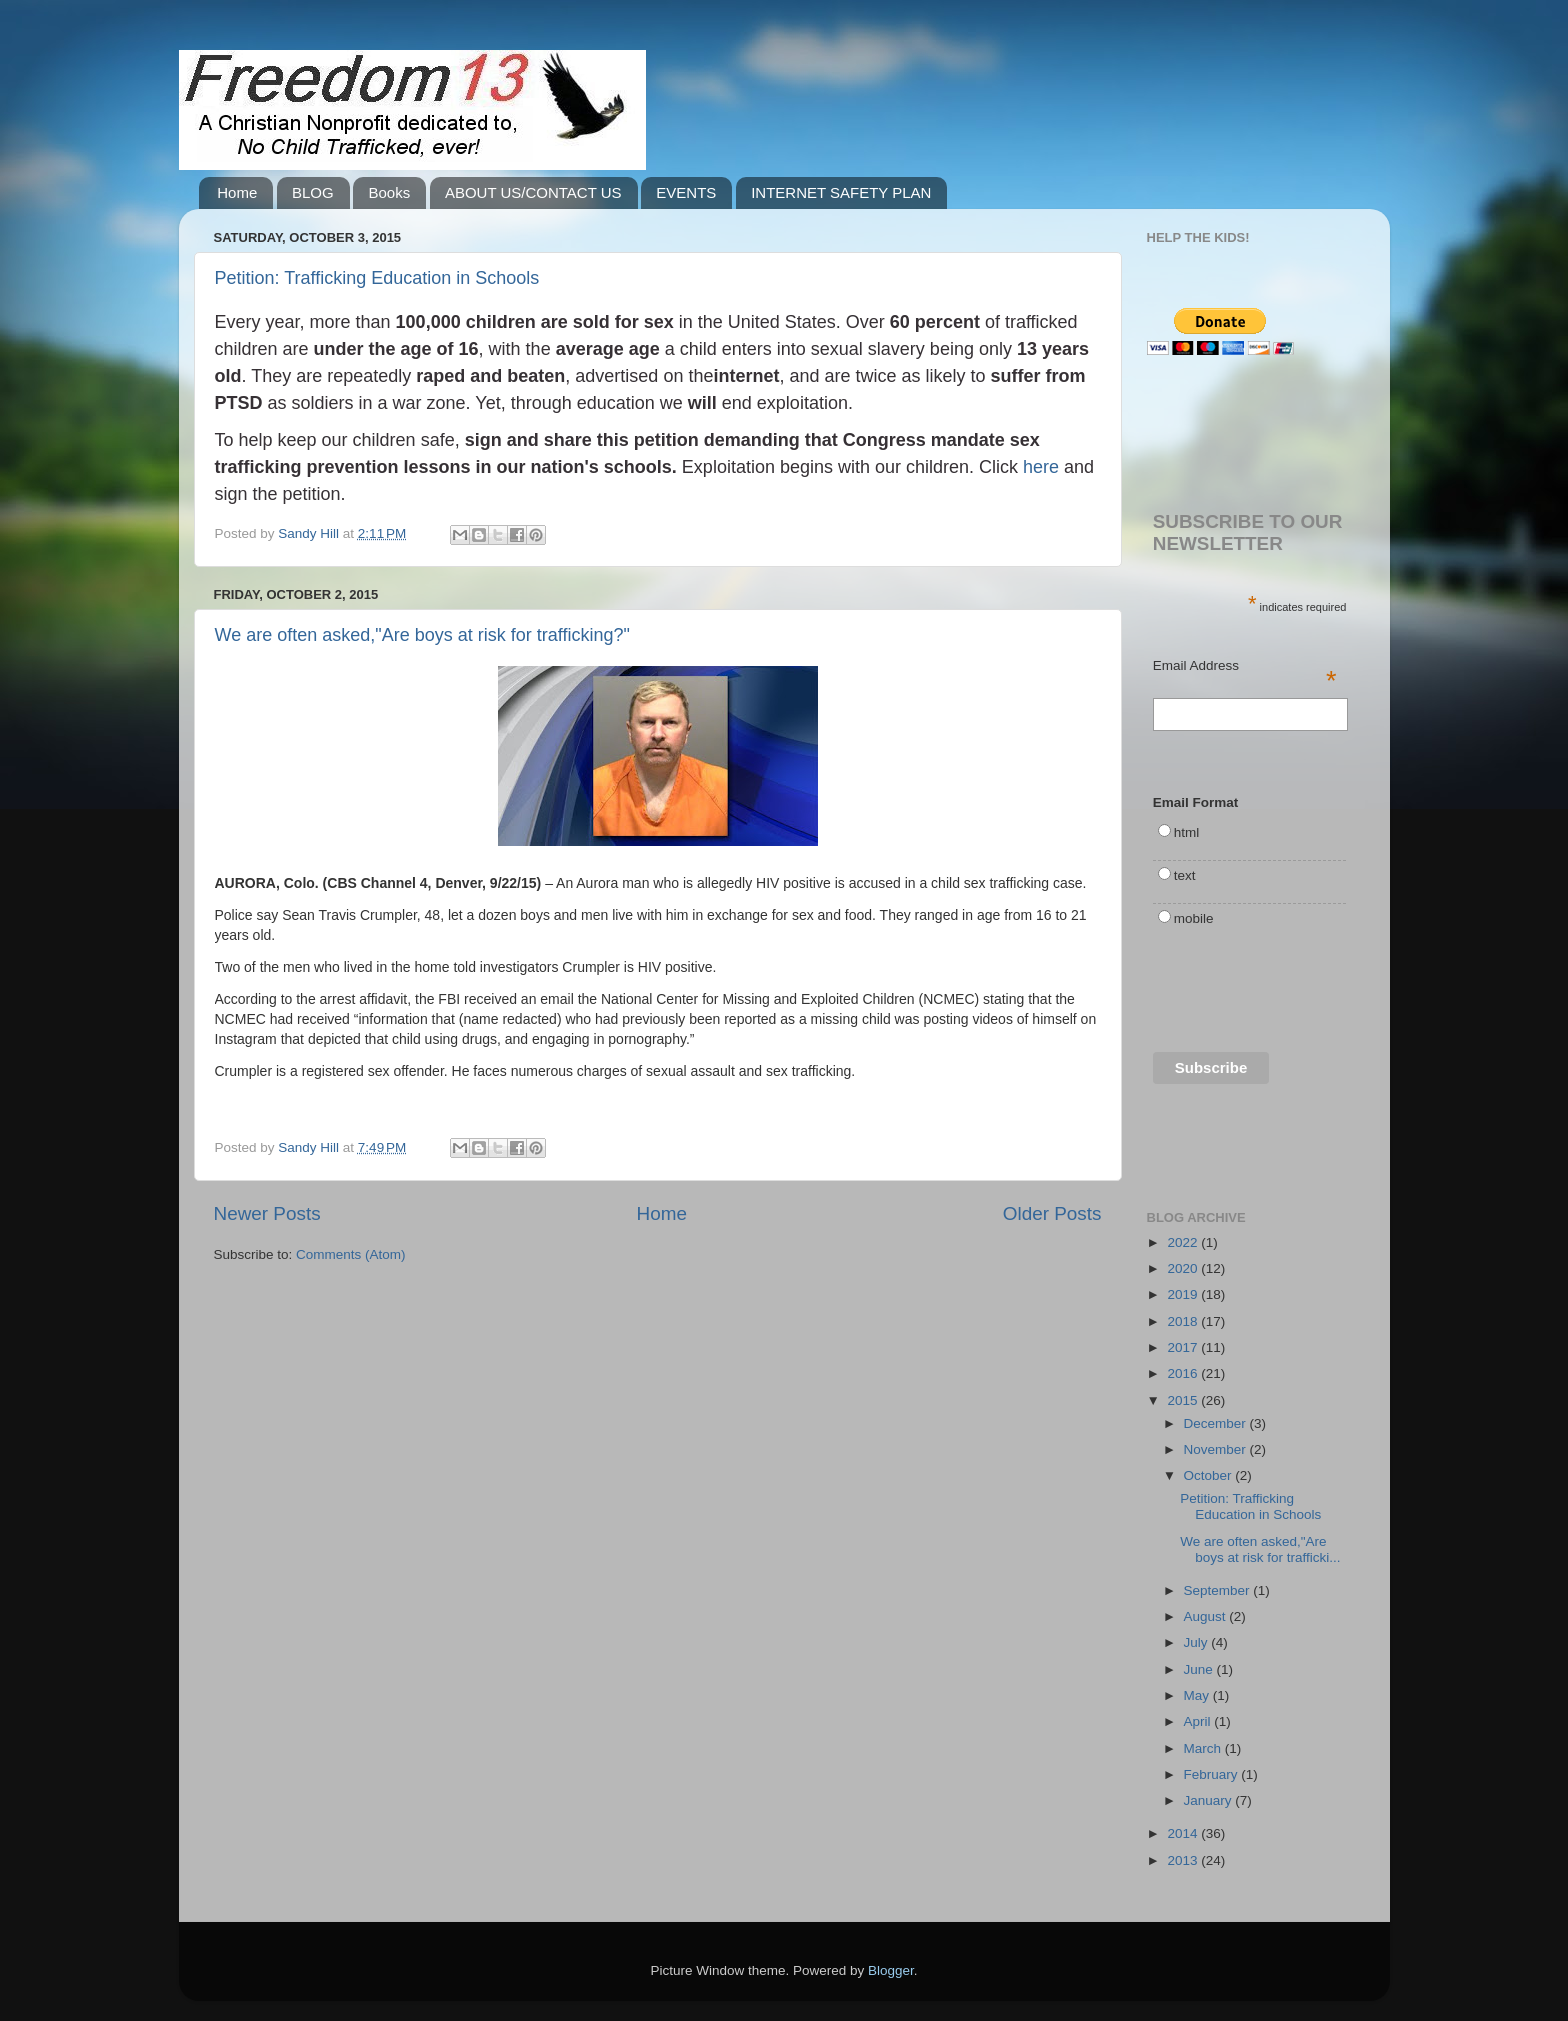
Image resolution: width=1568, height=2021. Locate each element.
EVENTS (686, 192)
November (1217, 1449)
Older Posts (1052, 1213)
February (1213, 1774)
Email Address (1245, 667)
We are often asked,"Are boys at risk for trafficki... (1260, 1549)
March (1204, 1748)
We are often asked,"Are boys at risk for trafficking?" (422, 635)
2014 (1184, 1833)
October (1210, 1475)
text (1185, 875)
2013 (1184, 1860)
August (1207, 1616)
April (1199, 1721)
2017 (1184, 1347)
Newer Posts (267, 1213)
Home (237, 192)
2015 (1184, 1400)
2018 (1184, 1321)
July (1198, 1642)
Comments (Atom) (351, 1254)
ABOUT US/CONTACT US (533, 192)
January (1210, 1800)
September (1219, 1590)
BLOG (313, 192)
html (1187, 832)
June (1200, 1669)
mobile (1194, 918)
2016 (1184, 1373)
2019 (1184, 1294)
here (1041, 467)
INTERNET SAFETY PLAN (841, 192)
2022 (1184, 1242)
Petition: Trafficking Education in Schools (377, 278)
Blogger (891, 1970)
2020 (1184, 1268)
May (1198, 1695)
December (1217, 1423)
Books (389, 192)
